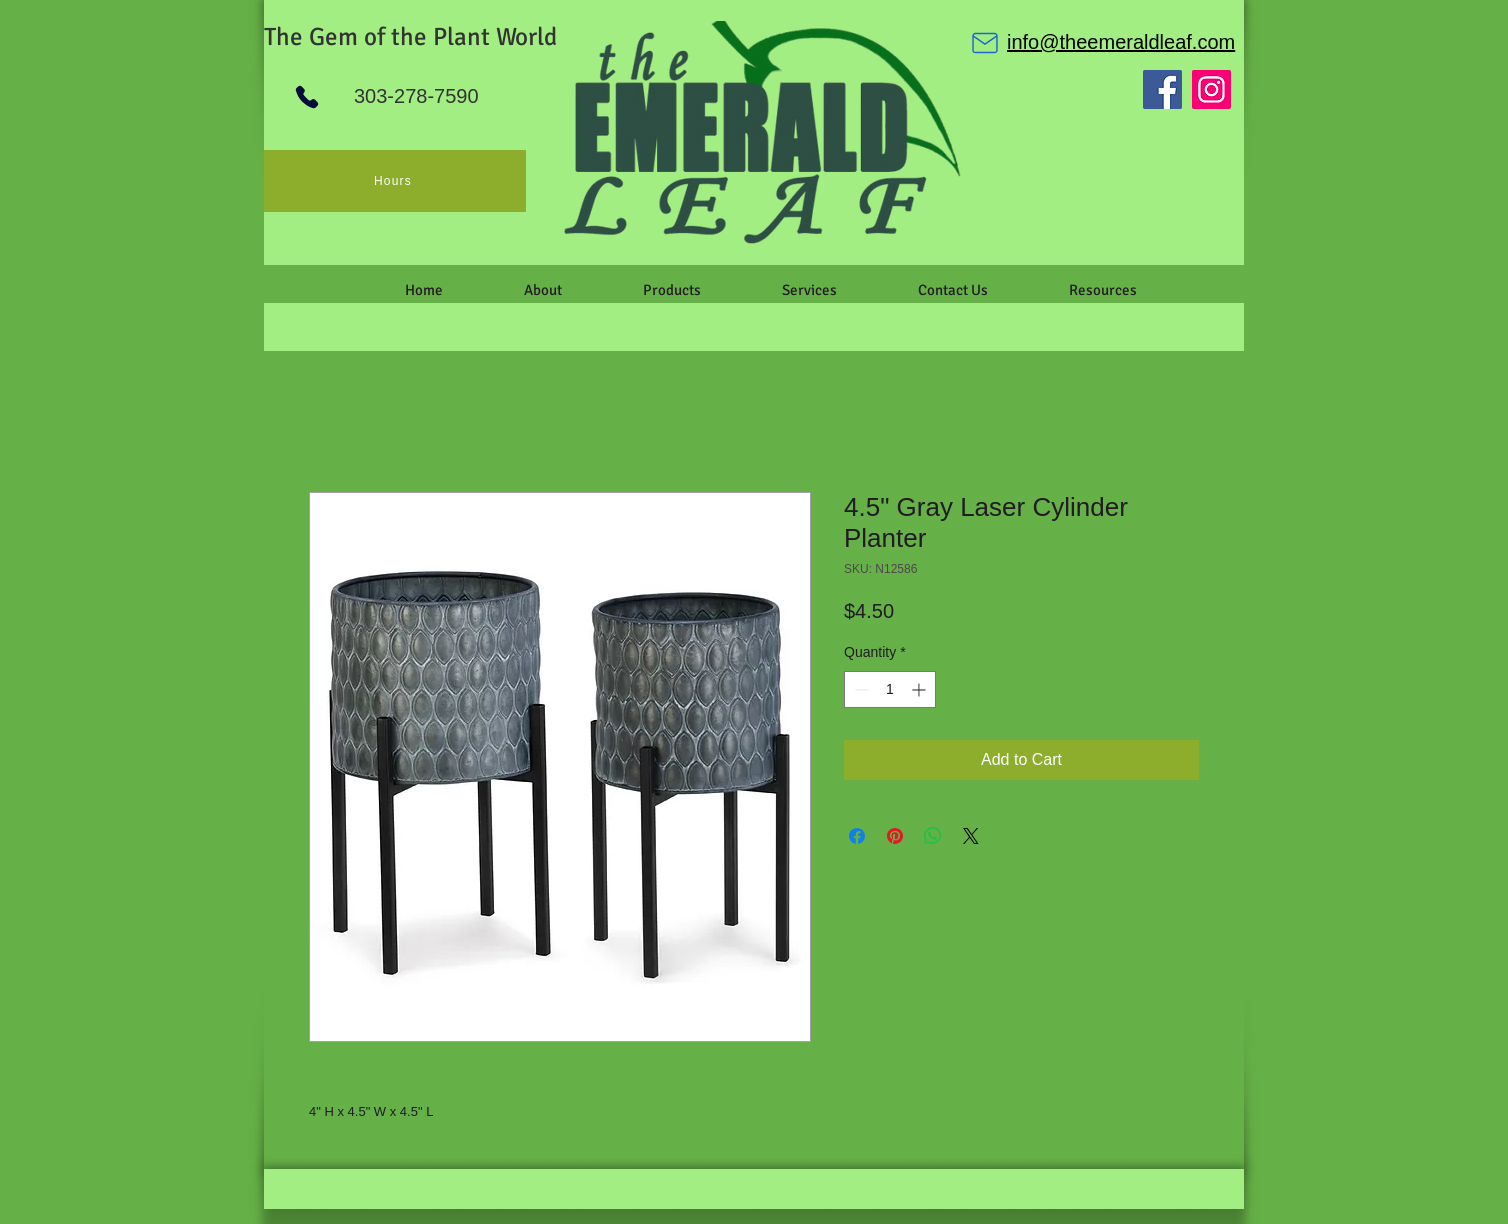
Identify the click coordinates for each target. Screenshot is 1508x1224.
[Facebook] (1162, 89)
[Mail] (985, 43)
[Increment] (920, 689)
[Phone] (307, 97)
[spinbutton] (890, 689)
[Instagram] (1211, 89)
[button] (542, 290)
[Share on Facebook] (857, 836)
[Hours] (395, 181)
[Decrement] (859, 689)
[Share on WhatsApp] (933, 836)
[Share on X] (971, 836)
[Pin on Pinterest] (895, 836)
